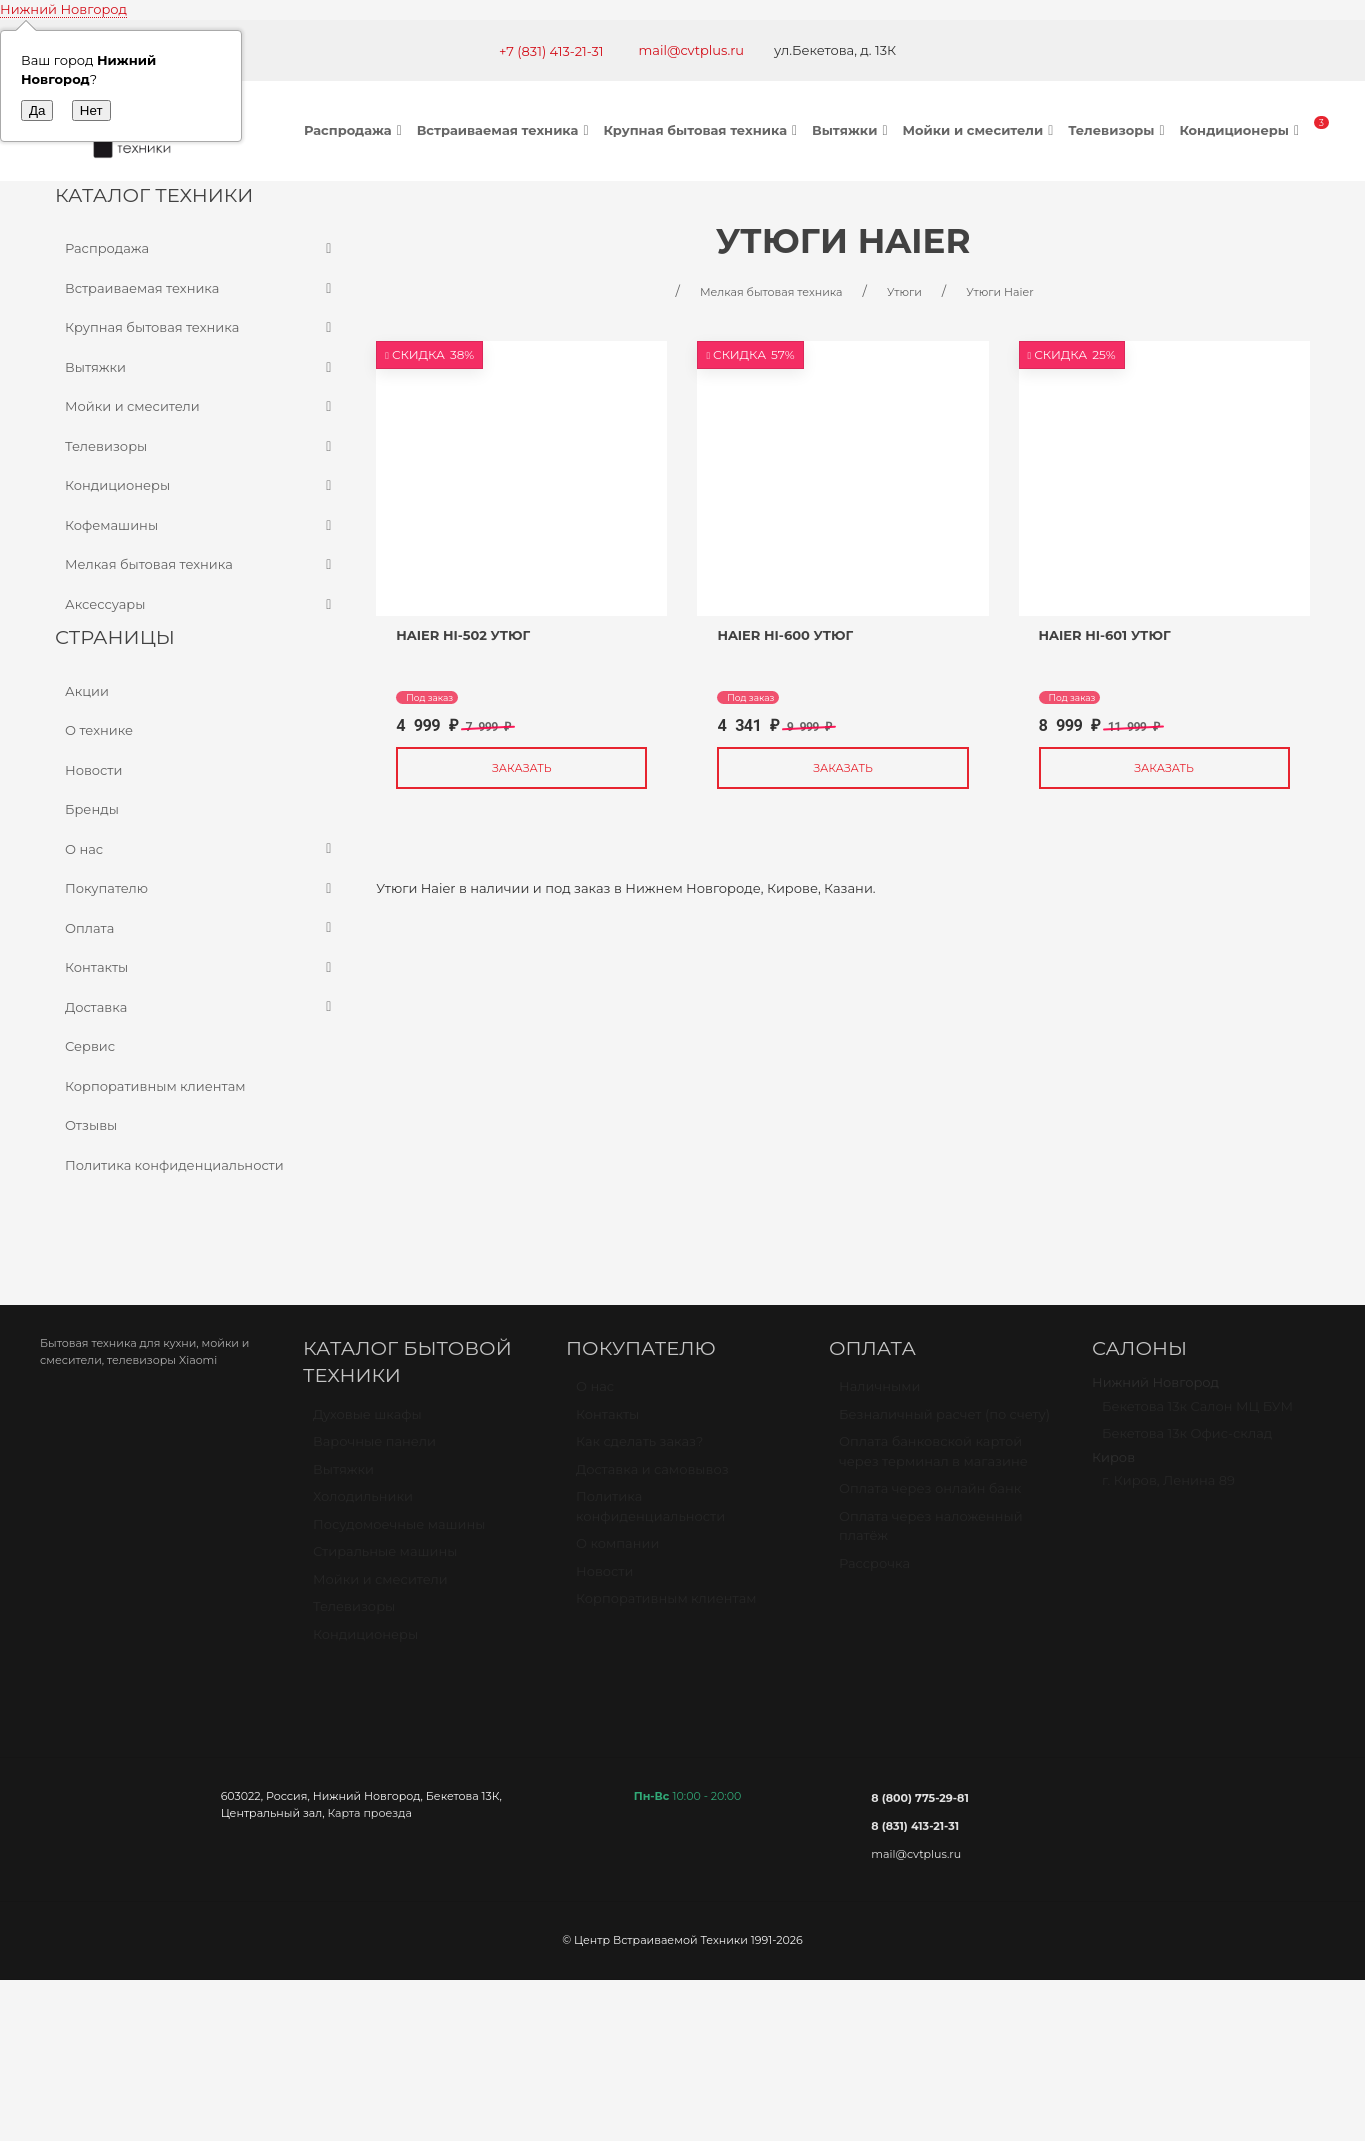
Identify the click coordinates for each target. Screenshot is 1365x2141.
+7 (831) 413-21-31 (551, 51)
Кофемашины (200, 526)
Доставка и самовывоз (652, 1478)
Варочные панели (374, 1450)
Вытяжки (852, 130)
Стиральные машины (385, 1560)
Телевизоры (1118, 130)
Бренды (92, 809)
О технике (99, 730)
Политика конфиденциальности (174, 1165)
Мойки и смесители (980, 130)
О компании (617, 1552)
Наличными (879, 1395)
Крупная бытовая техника (702, 130)
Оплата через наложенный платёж (931, 1535)
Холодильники (363, 1505)
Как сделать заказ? (639, 1450)
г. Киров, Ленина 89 (1168, 1489)
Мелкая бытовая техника (200, 565)
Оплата (200, 929)
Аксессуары (200, 605)
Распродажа (355, 130)
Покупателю (200, 889)
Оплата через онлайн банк (930, 1497)
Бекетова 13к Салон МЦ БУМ (1197, 1415)
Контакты (200, 968)
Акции (87, 691)
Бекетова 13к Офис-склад (1187, 1442)
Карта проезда (369, 1813)
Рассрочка (874, 1572)
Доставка (200, 1008)
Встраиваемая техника (505, 130)
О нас (200, 850)
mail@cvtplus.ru (692, 50)
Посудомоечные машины (399, 1533)
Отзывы (91, 1125)
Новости (93, 770)
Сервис (90, 1046)
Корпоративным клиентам (155, 1086)
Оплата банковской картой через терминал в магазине (933, 1460)
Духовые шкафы (367, 1423)
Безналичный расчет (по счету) (944, 1423)
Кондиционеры (1241, 130)
